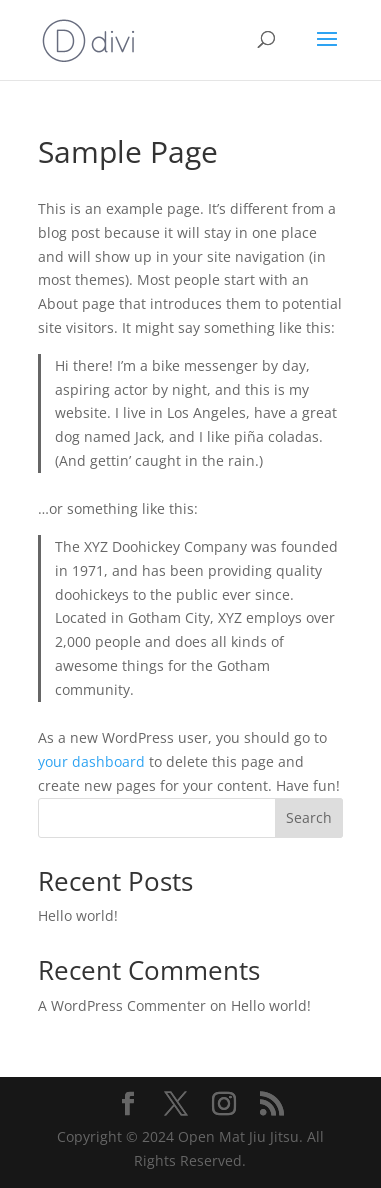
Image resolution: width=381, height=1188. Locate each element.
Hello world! (78, 915)
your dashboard (91, 761)
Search (309, 817)
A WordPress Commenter (122, 1005)
